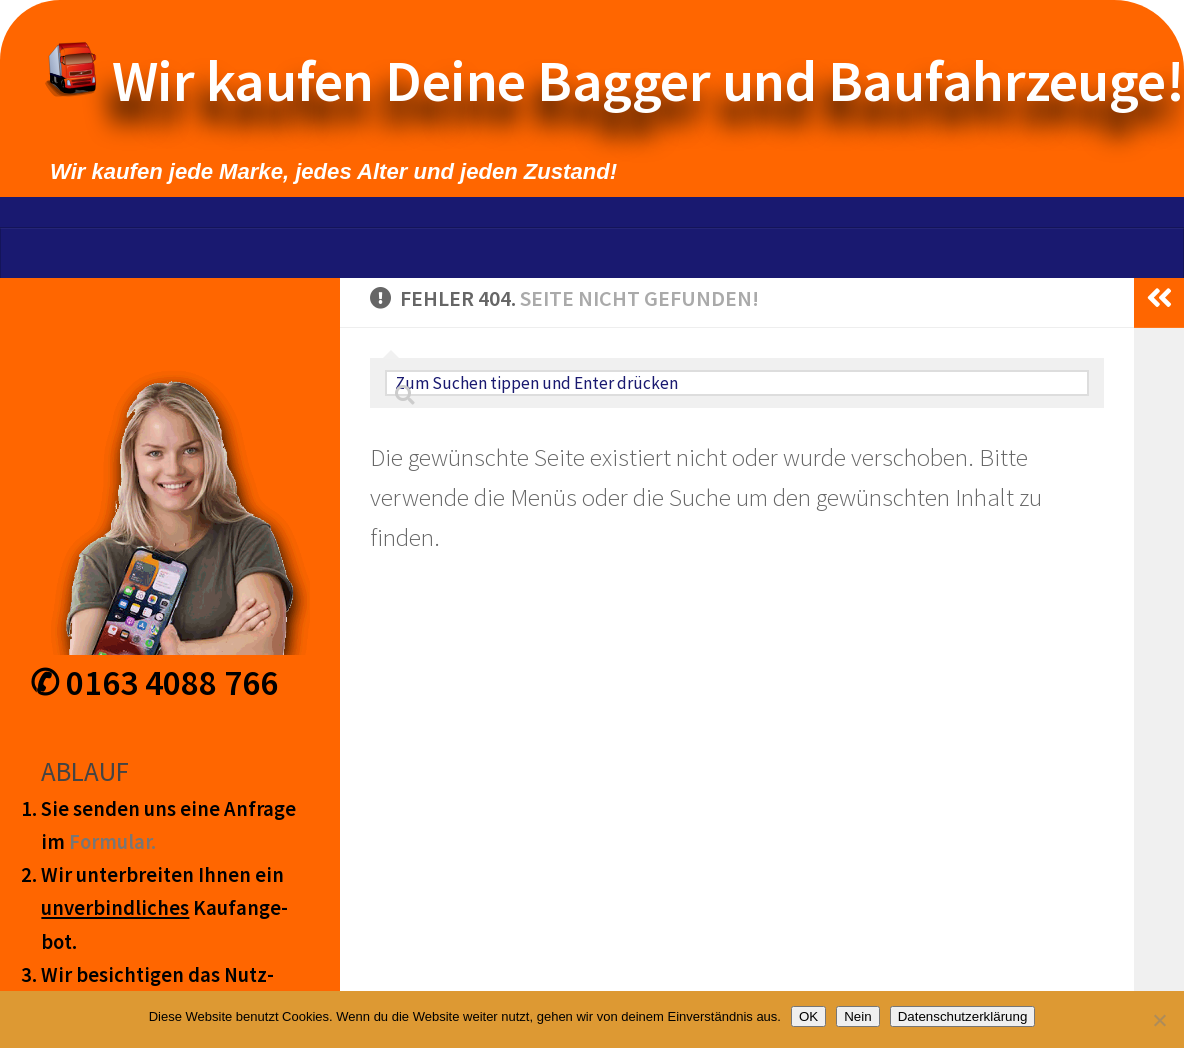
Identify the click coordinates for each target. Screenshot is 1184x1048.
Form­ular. (112, 842)
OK (808, 1016)
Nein (857, 1016)
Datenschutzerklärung (963, 1016)
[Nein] (1159, 1020)
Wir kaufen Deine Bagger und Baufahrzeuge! (633, 80)
